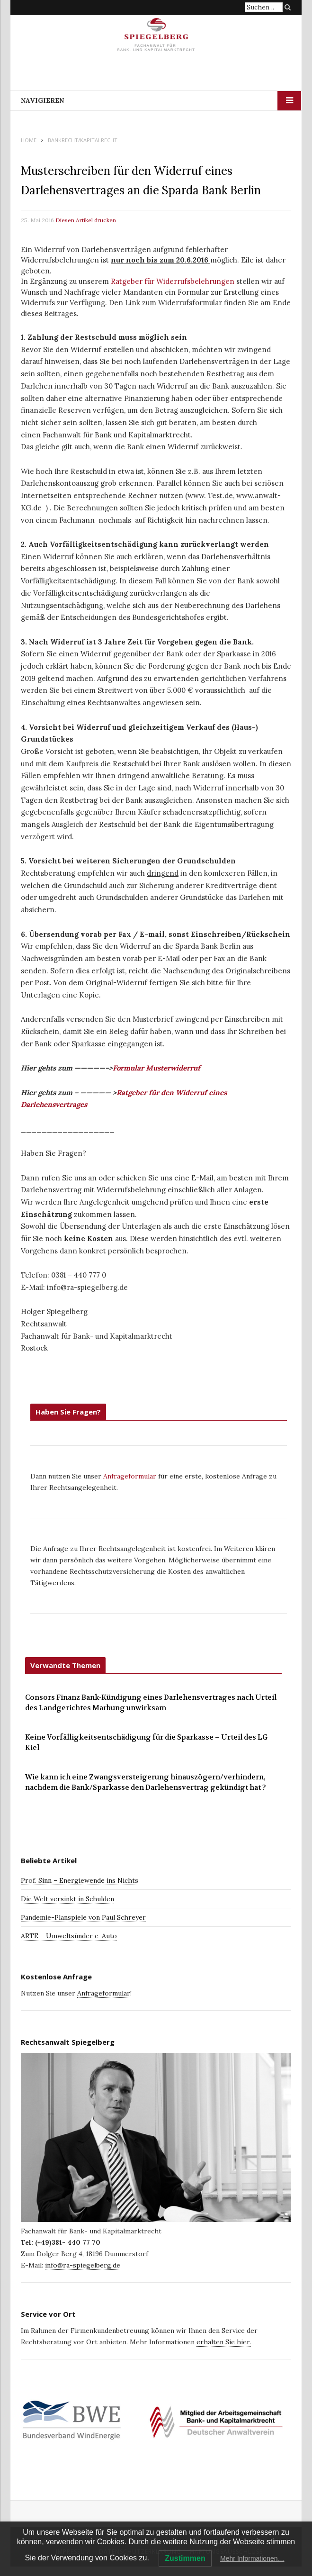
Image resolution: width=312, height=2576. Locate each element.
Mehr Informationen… (252, 2558)
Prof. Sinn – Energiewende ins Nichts (79, 1880)
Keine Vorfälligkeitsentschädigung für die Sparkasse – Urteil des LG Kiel (146, 1742)
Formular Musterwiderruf (156, 1067)
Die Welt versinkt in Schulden (67, 1899)
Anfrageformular (130, 1476)
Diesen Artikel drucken (85, 220)
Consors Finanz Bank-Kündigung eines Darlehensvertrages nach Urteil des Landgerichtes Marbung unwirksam (150, 1703)
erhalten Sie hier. (223, 2342)
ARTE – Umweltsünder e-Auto (69, 1936)
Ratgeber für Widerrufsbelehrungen (172, 281)
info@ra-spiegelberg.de (82, 2265)
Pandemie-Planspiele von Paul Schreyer (83, 1917)
